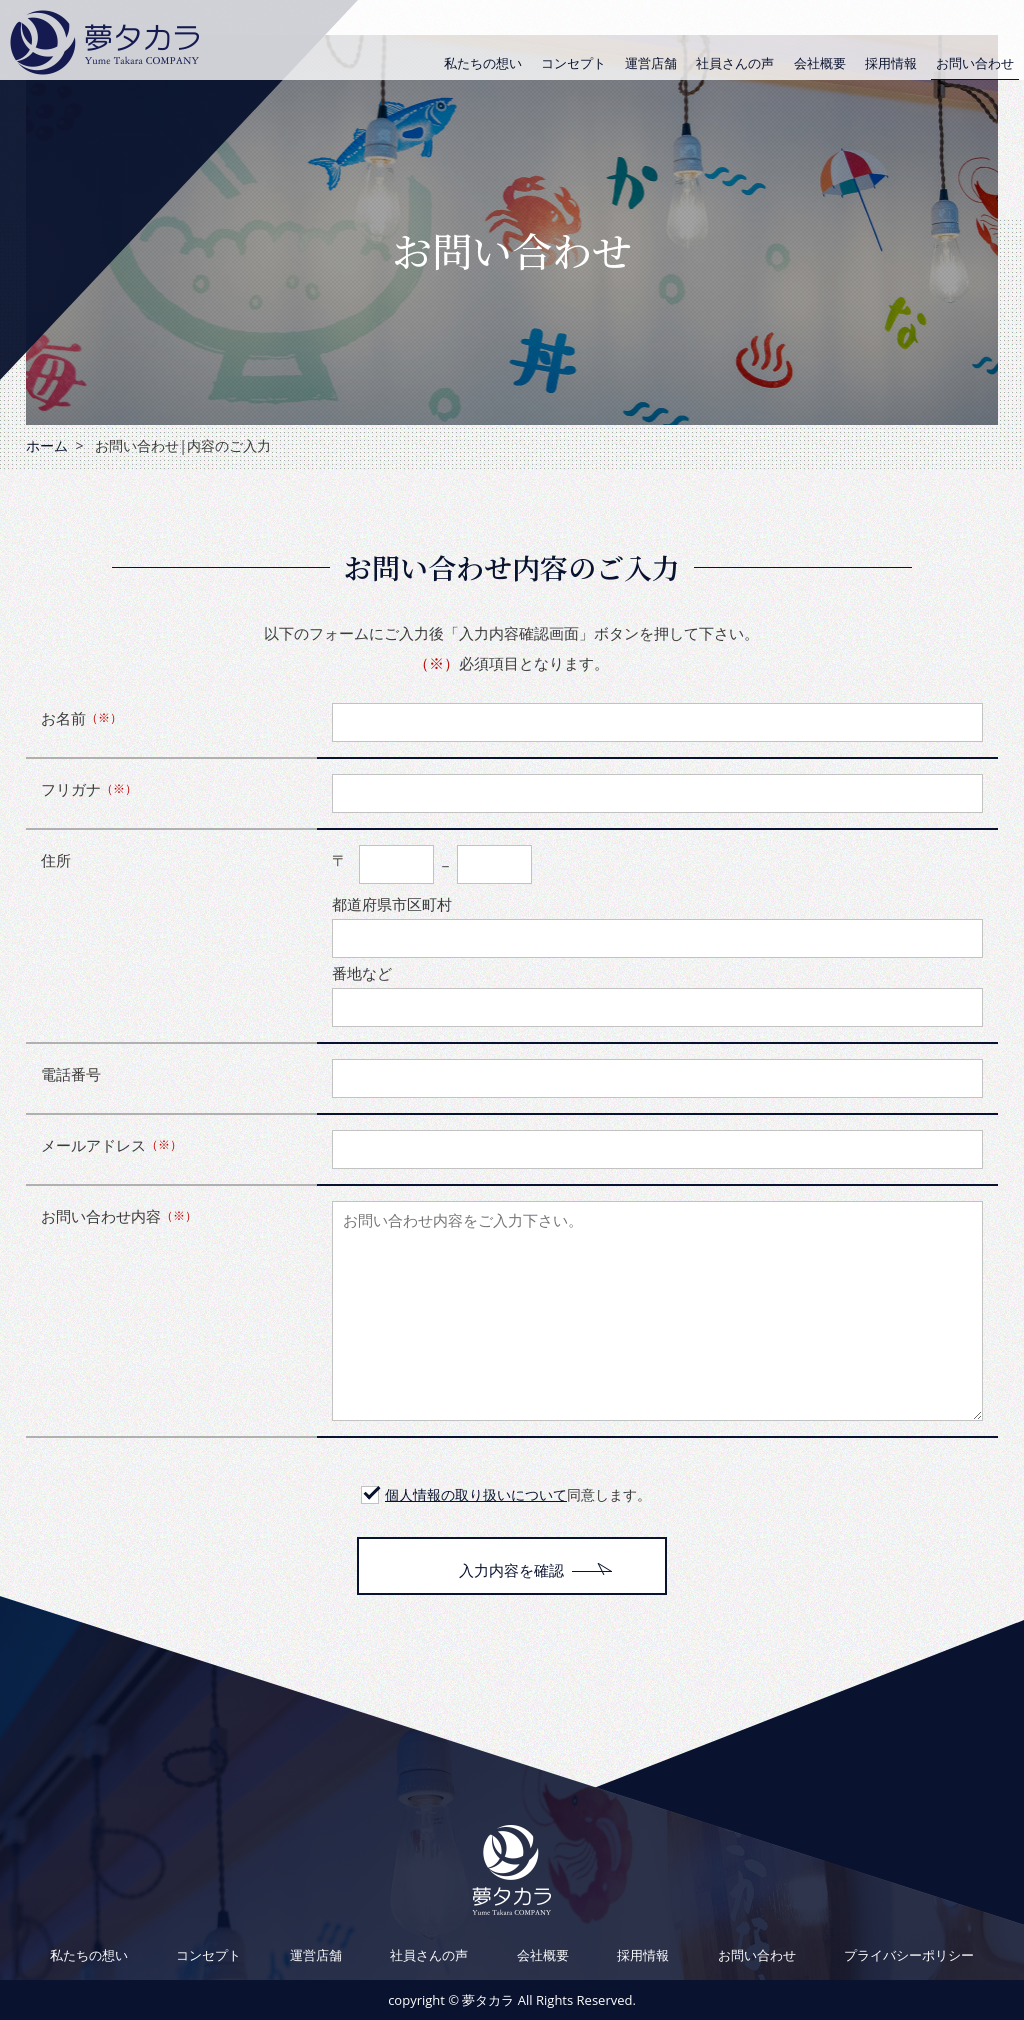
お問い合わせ (975, 63)
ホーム (47, 445)
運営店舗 (651, 63)
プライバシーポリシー (909, 1955)
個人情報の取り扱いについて (476, 1494)
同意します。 (518, 1494)
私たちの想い (483, 63)
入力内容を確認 (511, 1570)
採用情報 (891, 63)
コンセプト (573, 63)
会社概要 (820, 63)
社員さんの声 (735, 63)
